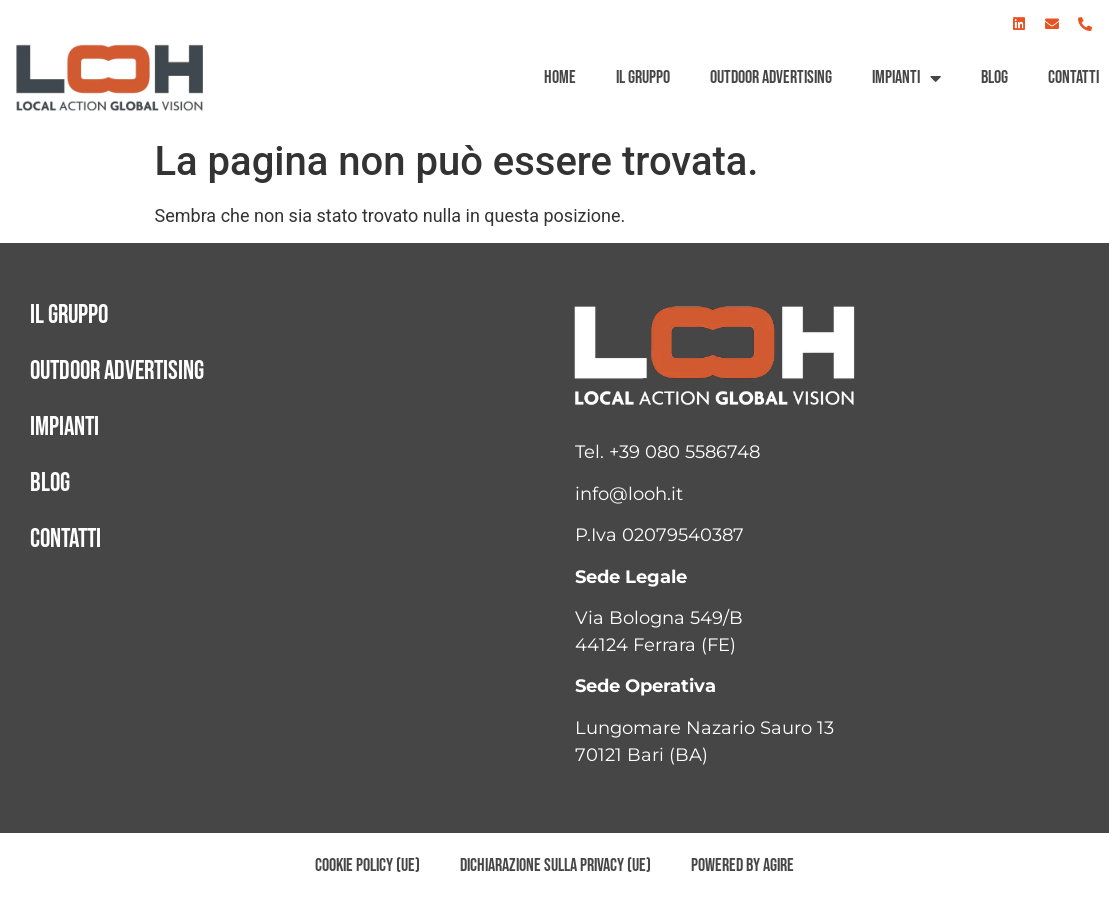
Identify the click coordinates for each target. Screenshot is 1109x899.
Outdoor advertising (771, 77)
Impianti (906, 78)
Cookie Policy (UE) (367, 865)
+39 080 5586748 (684, 452)
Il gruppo (643, 77)
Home (560, 77)
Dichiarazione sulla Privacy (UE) (555, 865)
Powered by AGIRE (742, 865)
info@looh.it (629, 494)
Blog (994, 77)
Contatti (1073, 77)
